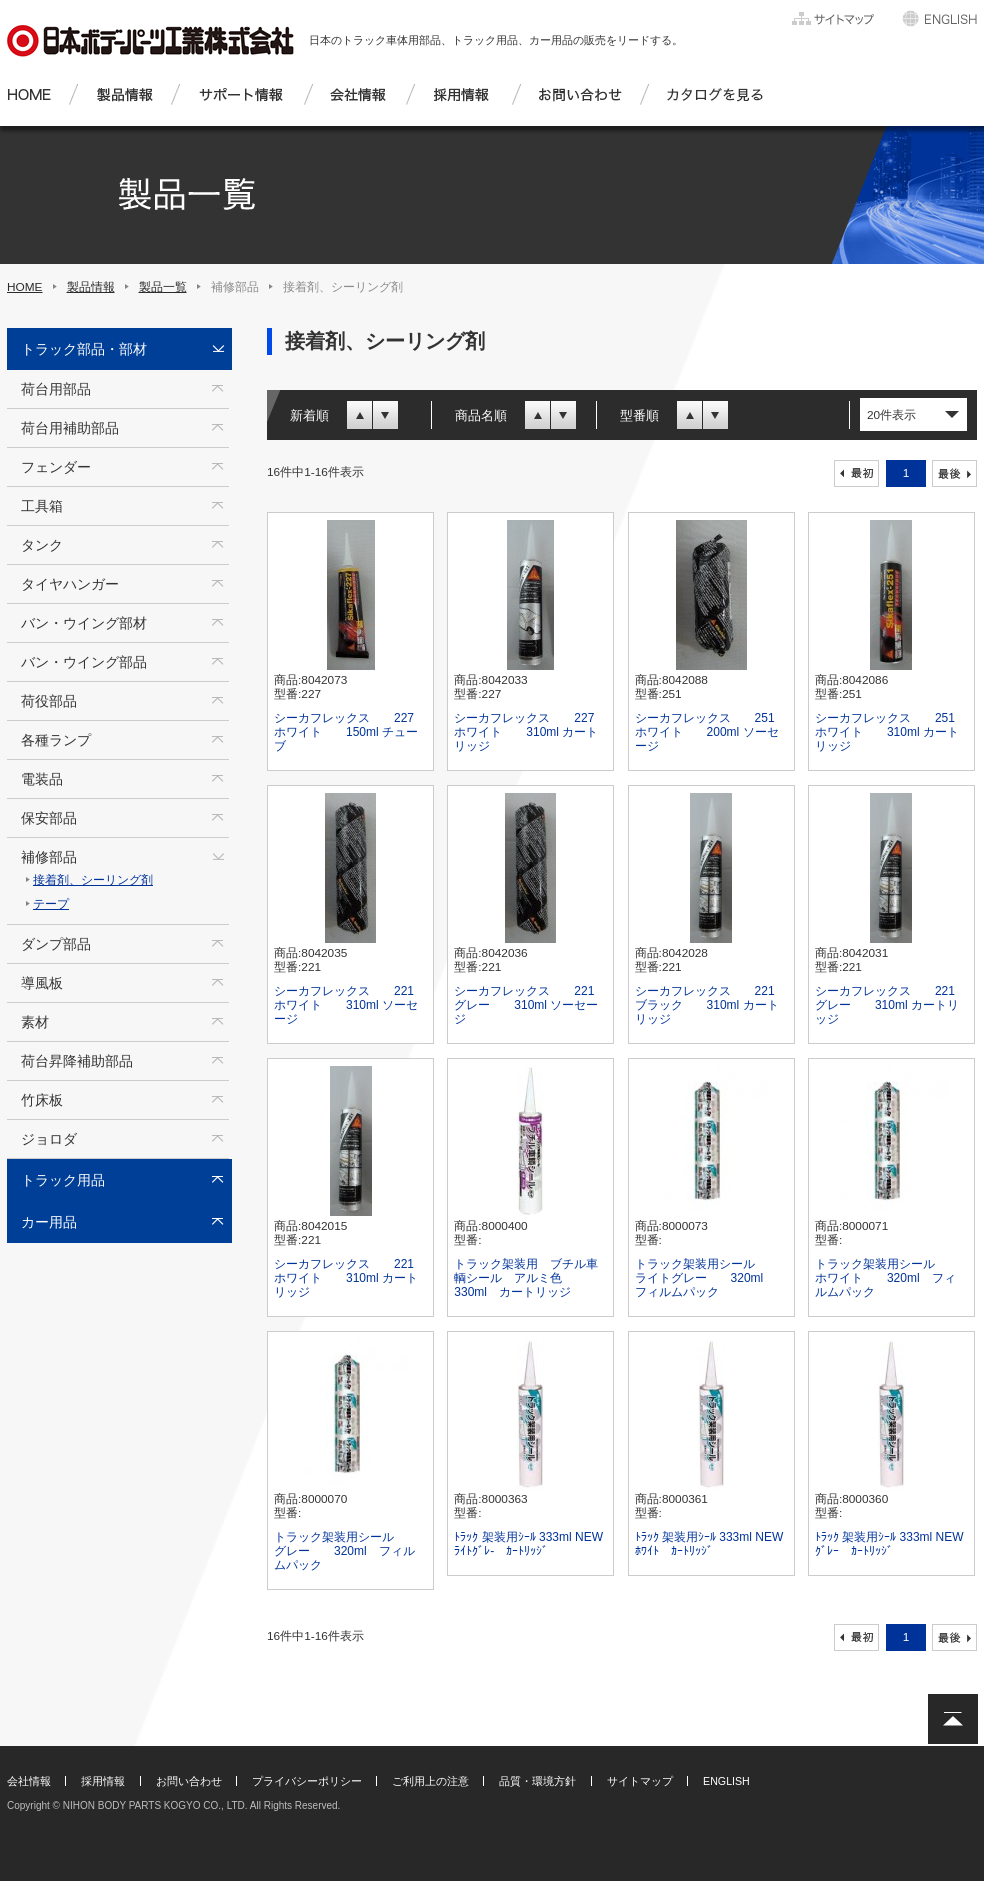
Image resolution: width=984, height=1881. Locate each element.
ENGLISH (726, 1781)
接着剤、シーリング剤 (93, 880)
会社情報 (29, 1781)
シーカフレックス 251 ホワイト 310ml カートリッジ (887, 732)
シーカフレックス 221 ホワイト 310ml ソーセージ (346, 1005)
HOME (25, 287)
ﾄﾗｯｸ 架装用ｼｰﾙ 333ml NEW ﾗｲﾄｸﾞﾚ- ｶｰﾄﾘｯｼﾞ (528, 1544)
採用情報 (103, 1781)
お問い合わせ (189, 1781)
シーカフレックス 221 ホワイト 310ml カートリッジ (346, 1278)
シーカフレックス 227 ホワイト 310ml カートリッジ (526, 732)
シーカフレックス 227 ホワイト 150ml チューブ (346, 732)
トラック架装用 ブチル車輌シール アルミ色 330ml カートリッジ (526, 1278)
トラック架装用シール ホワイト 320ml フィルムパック (887, 1278)
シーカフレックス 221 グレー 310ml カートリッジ (887, 1005)
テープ (51, 904)
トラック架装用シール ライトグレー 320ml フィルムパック (707, 1278)
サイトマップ (640, 1781)
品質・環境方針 (537, 1781)
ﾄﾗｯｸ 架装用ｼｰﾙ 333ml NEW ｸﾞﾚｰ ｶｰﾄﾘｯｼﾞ (889, 1544)
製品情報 (91, 287)
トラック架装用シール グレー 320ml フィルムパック (346, 1551)
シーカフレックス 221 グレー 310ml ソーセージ (526, 1005)
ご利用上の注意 (430, 1781)
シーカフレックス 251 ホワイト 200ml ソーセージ (707, 732)
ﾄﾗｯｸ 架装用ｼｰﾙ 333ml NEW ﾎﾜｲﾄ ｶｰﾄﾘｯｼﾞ (709, 1544)
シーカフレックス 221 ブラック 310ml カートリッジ (707, 1005)
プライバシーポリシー (307, 1781)
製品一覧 (163, 287)
